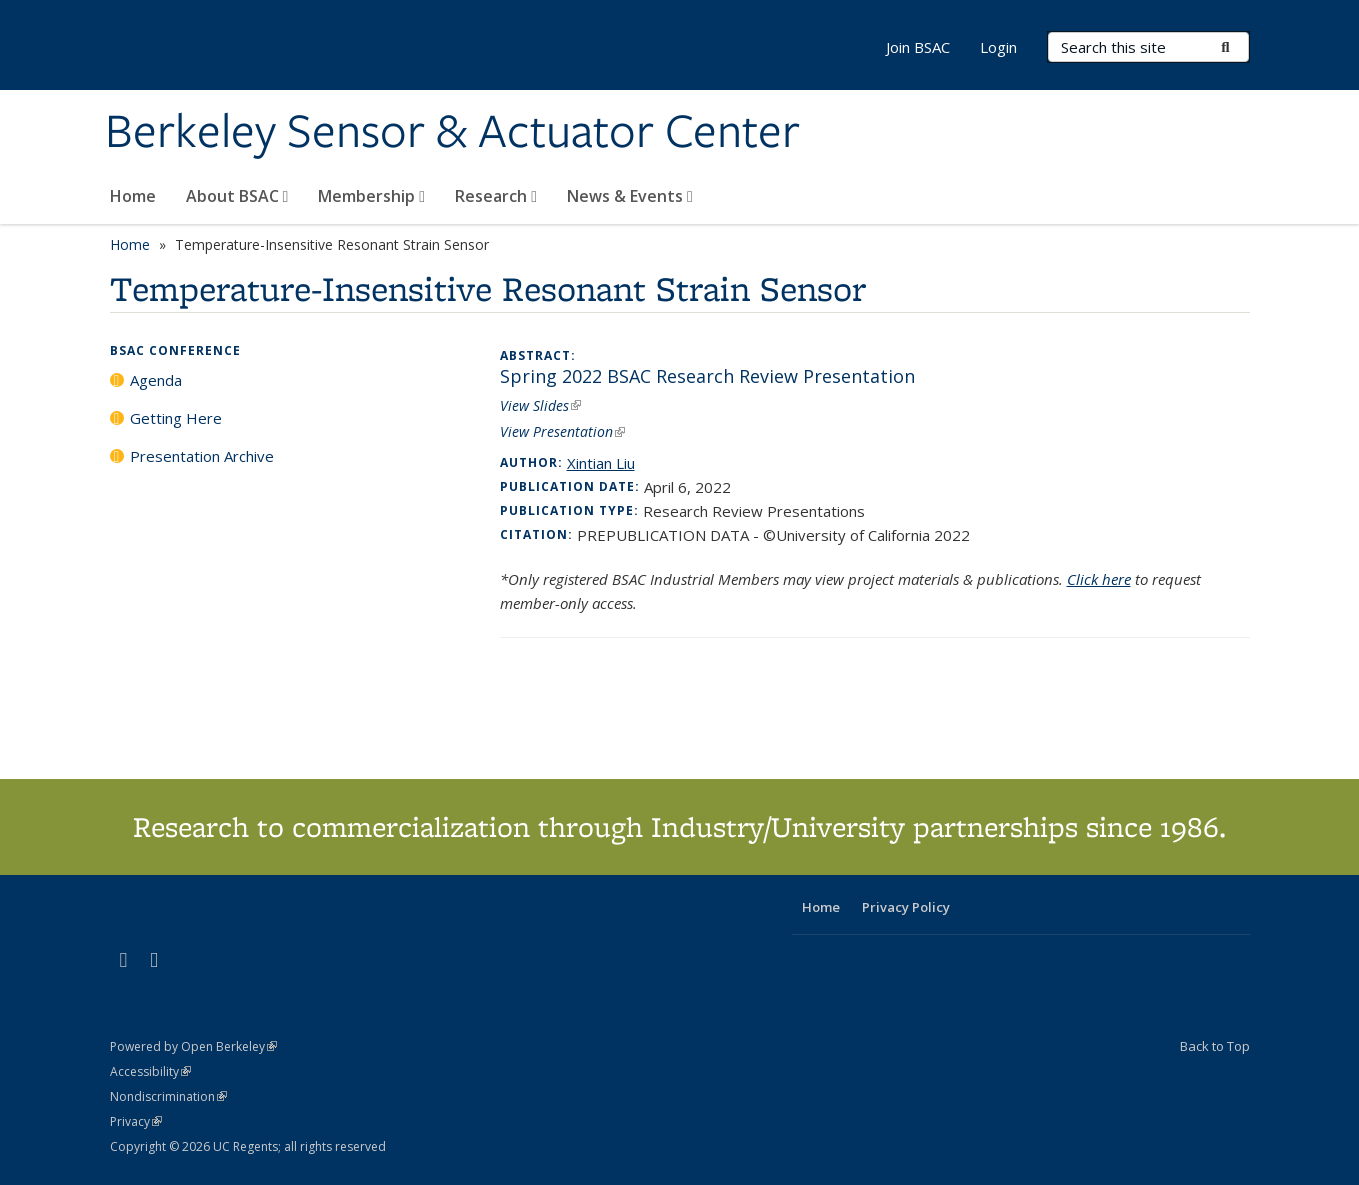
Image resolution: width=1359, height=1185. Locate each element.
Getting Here (176, 418)
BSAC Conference (175, 350)
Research (496, 196)
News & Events (630, 196)
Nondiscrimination (168, 1096)
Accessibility (150, 1071)
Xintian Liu (601, 463)
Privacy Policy (906, 907)
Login (998, 47)
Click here (1099, 579)
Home (133, 196)
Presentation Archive (202, 456)
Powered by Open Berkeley (193, 1046)
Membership (371, 196)
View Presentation (562, 431)
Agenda (156, 380)
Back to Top (1215, 1046)
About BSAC (237, 196)
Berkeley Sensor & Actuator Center (452, 133)
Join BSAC (918, 47)
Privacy (136, 1121)
